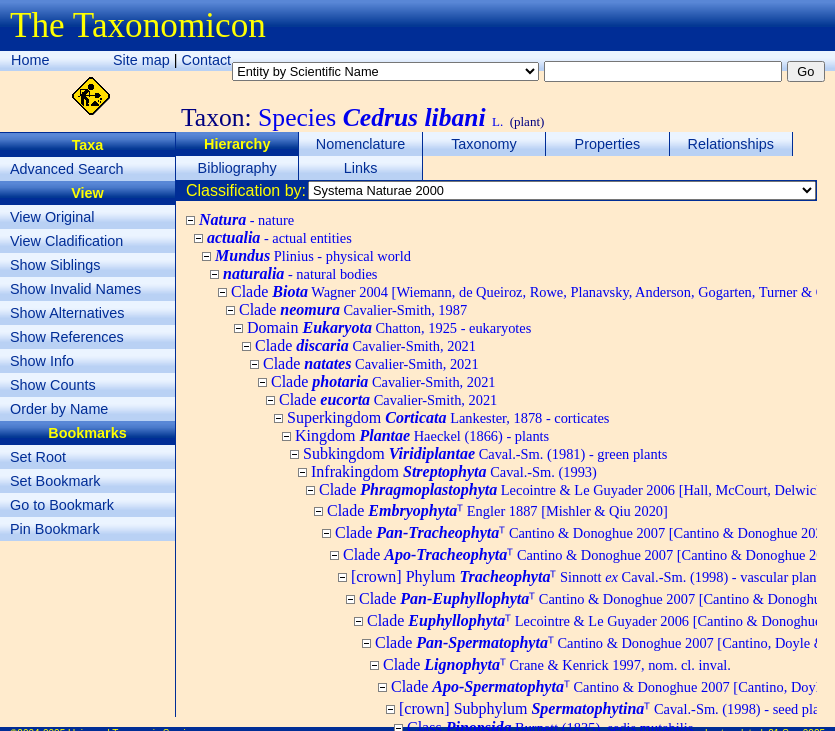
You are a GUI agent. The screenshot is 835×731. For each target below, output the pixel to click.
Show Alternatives (67, 313)
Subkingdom (485, 453)
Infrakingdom (454, 471)
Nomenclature (361, 144)
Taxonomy (484, 144)
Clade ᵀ (497, 510)
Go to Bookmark (62, 505)
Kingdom (422, 435)
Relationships (731, 144)
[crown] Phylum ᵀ (588, 576)
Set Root (38, 457)
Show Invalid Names (75, 289)
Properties (608, 144)
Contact (207, 60)
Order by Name (59, 409)
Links (361, 168)
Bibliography (237, 168)
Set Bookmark (55, 481)
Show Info (42, 361)
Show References (67, 337)
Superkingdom (448, 417)
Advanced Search (67, 169)
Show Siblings (55, 265)
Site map (141, 60)
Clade (353, 309)
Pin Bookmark (55, 529)
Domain (389, 327)
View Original (52, 217)
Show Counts (53, 385)
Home (30, 60)
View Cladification (66, 241)
